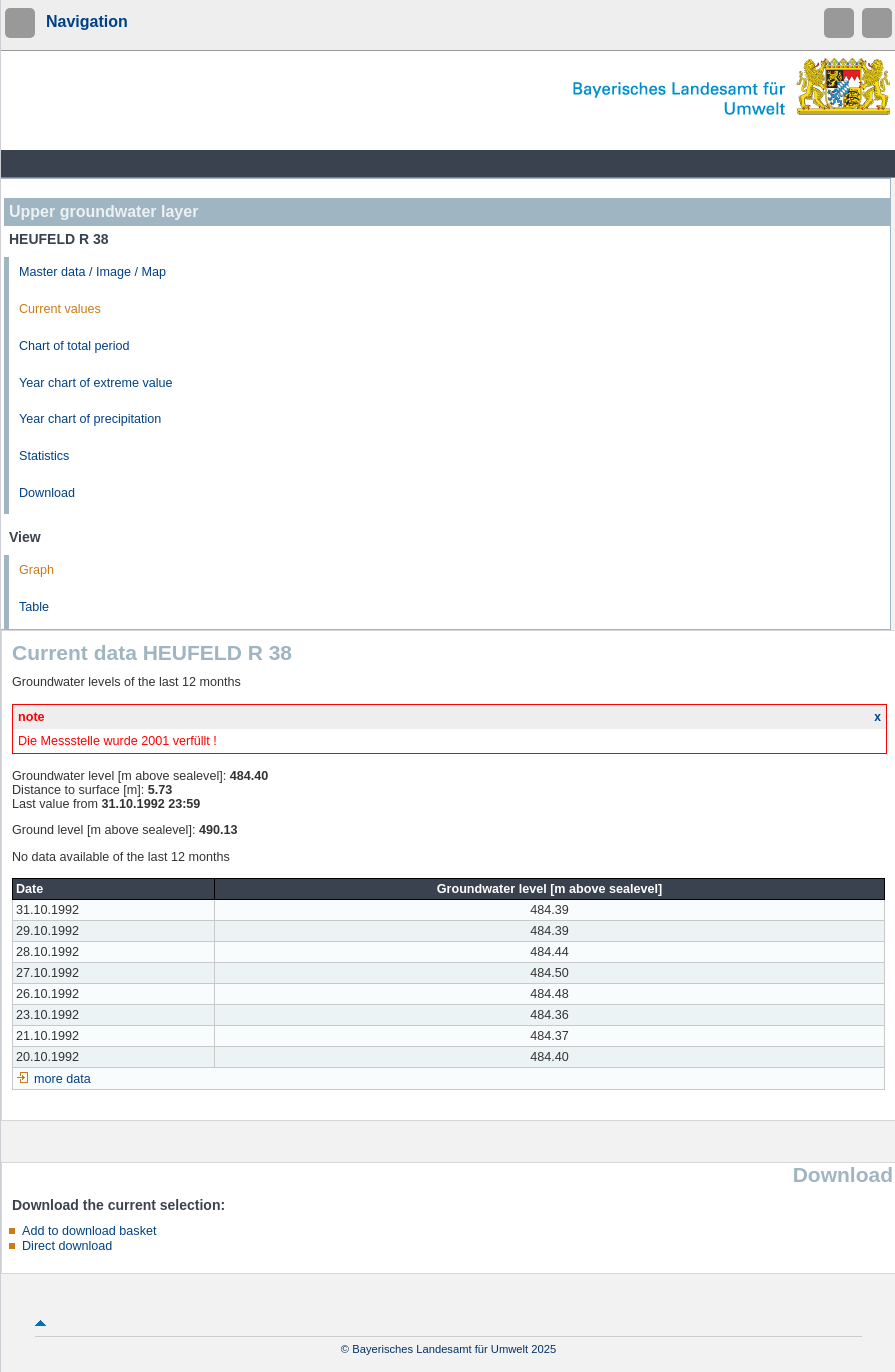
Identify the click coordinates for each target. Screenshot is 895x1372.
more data (62, 1079)
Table (34, 607)
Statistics (44, 456)
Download (47, 493)
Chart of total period (74, 346)
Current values (60, 309)
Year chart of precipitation (90, 419)
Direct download (67, 1246)
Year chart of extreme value (96, 383)
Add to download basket (89, 1231)
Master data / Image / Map (92, 272)
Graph (36, 570)
